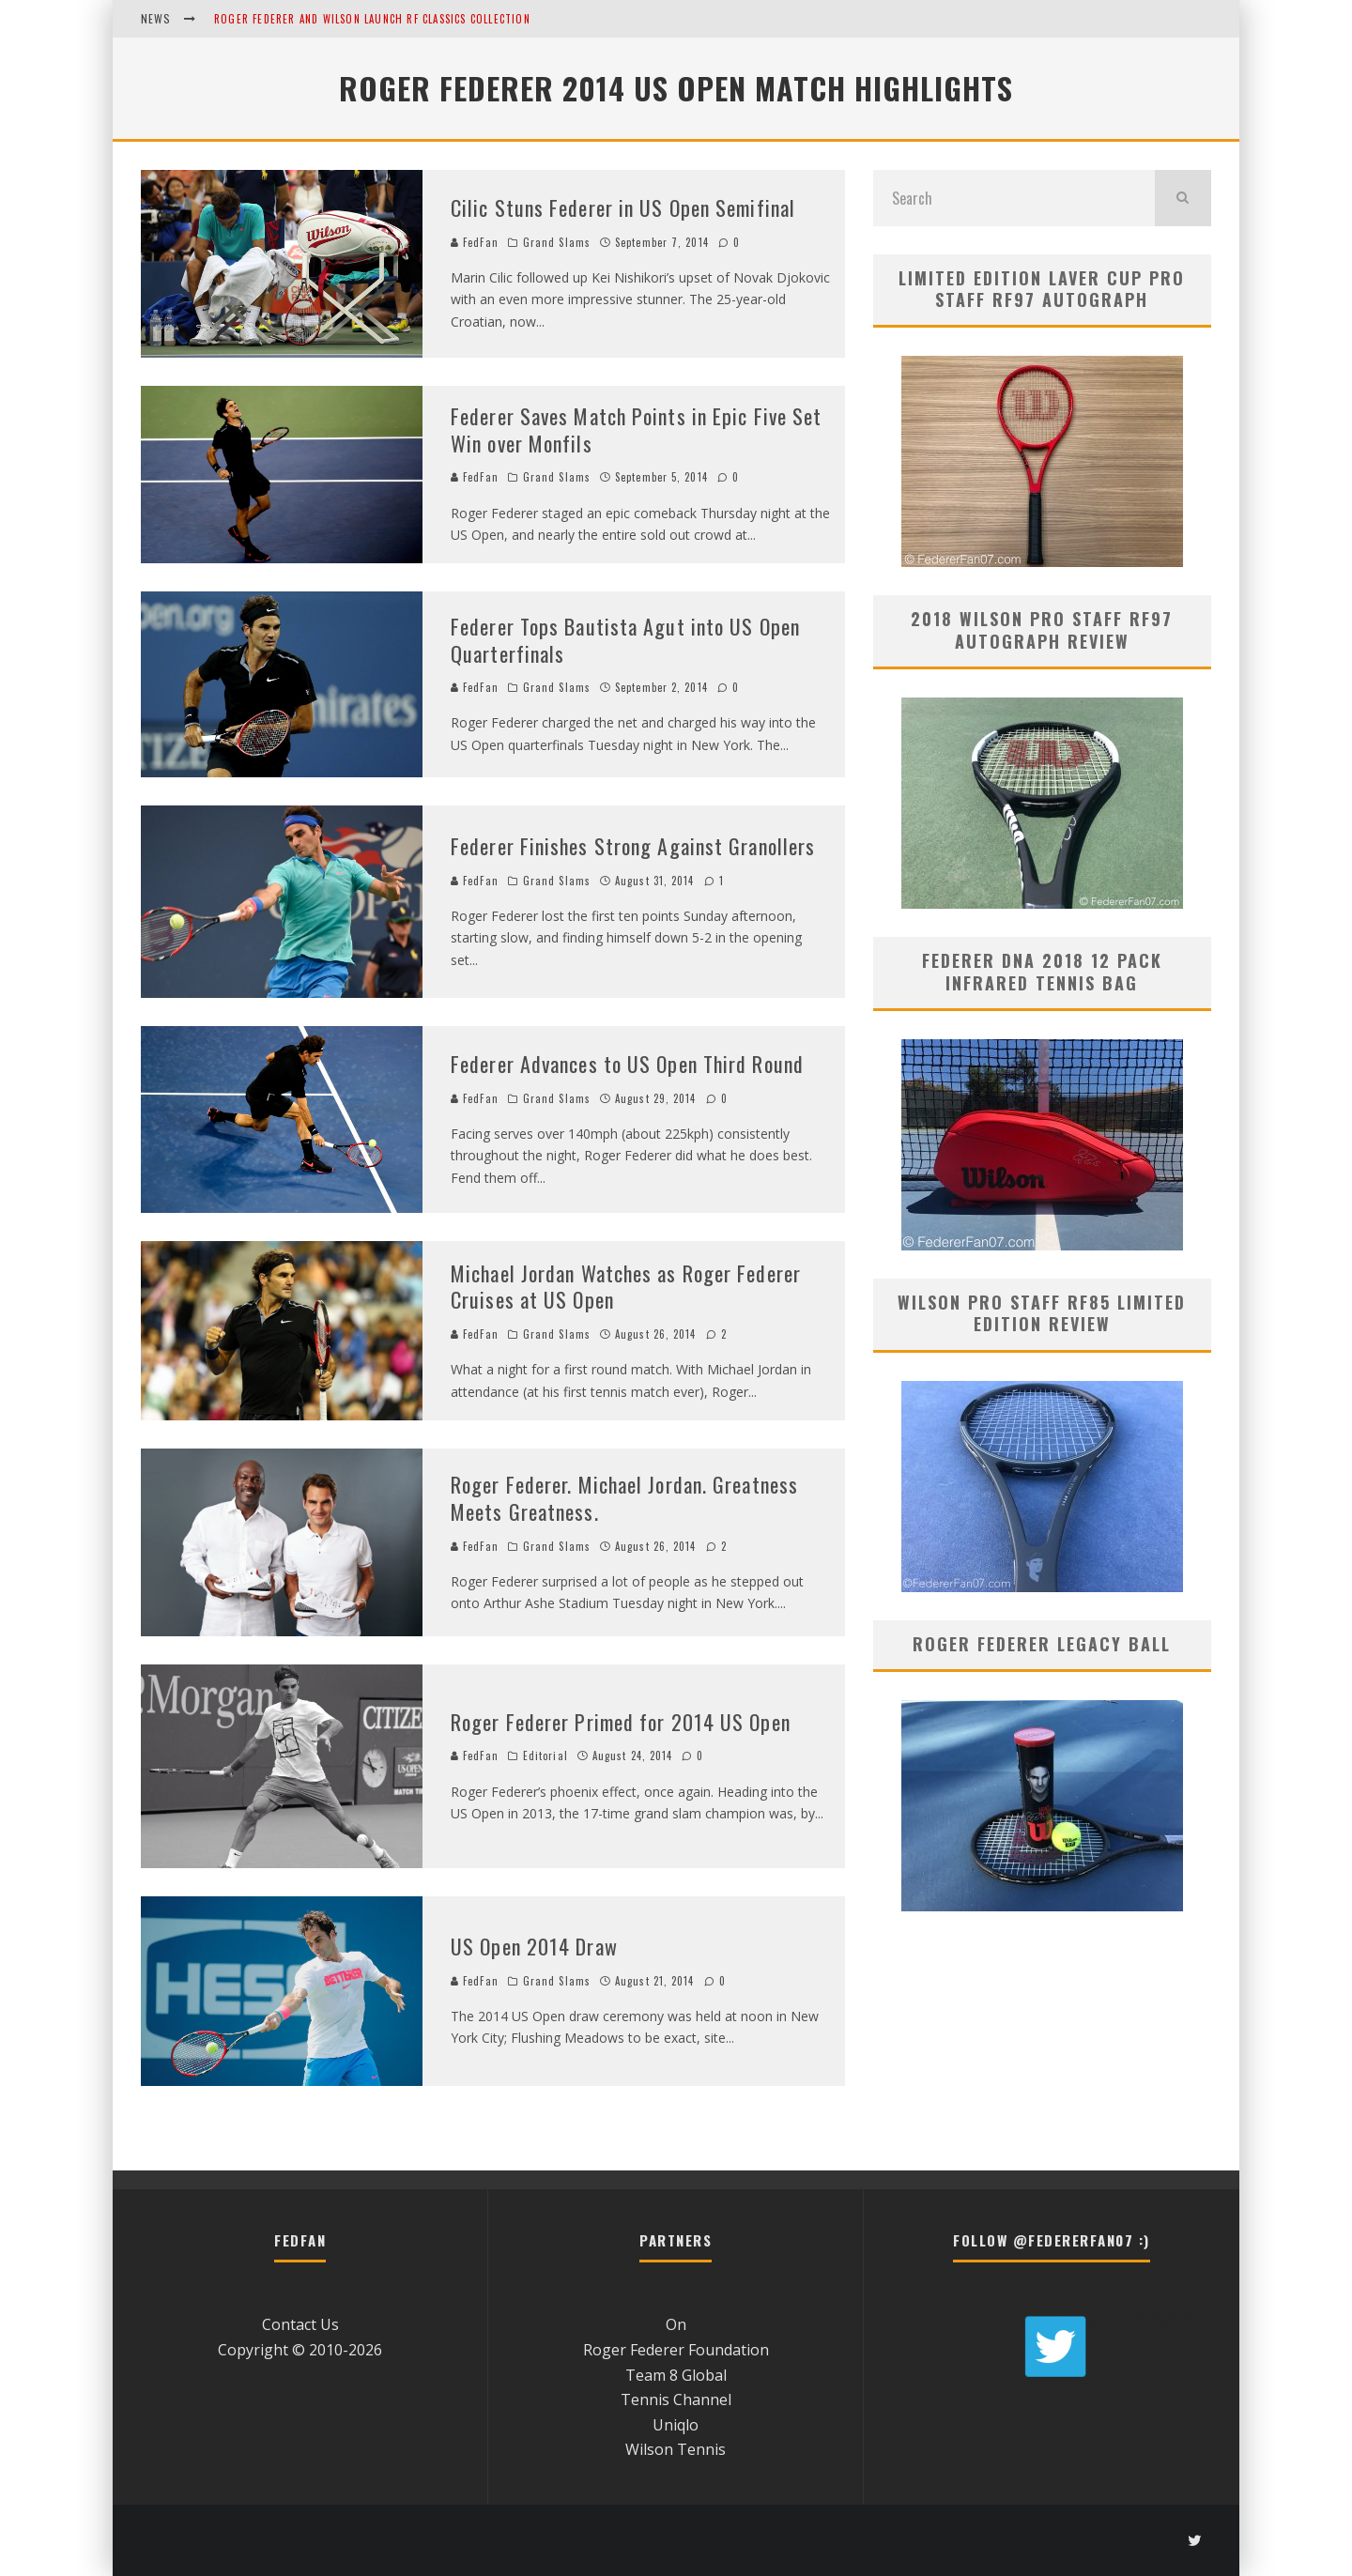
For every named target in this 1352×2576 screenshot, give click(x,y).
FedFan (475, 242)
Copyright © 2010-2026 (300, 2349)
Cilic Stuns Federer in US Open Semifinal (623, 207)
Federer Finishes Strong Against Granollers (633, 846)
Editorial (545, 1755)
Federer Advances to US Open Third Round (627, 1064)
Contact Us (300, 2324)
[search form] (1014, 198)
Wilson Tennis (675, 2449)
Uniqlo (676, 2425)
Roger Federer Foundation (676, 2349)
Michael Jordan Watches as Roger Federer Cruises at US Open (626, 1286)
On (676, 2324)
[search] (1183, 198)
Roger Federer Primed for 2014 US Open (621, 1722)
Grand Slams (557, 242)
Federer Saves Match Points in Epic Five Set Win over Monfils (636, 429)
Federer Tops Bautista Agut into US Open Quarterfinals (625, 639)
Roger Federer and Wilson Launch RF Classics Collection (372, 18)
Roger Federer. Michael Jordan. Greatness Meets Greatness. (624, 1497)
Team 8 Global (676, 2375)
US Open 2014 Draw (534, 1946)
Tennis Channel (676, 2399)
